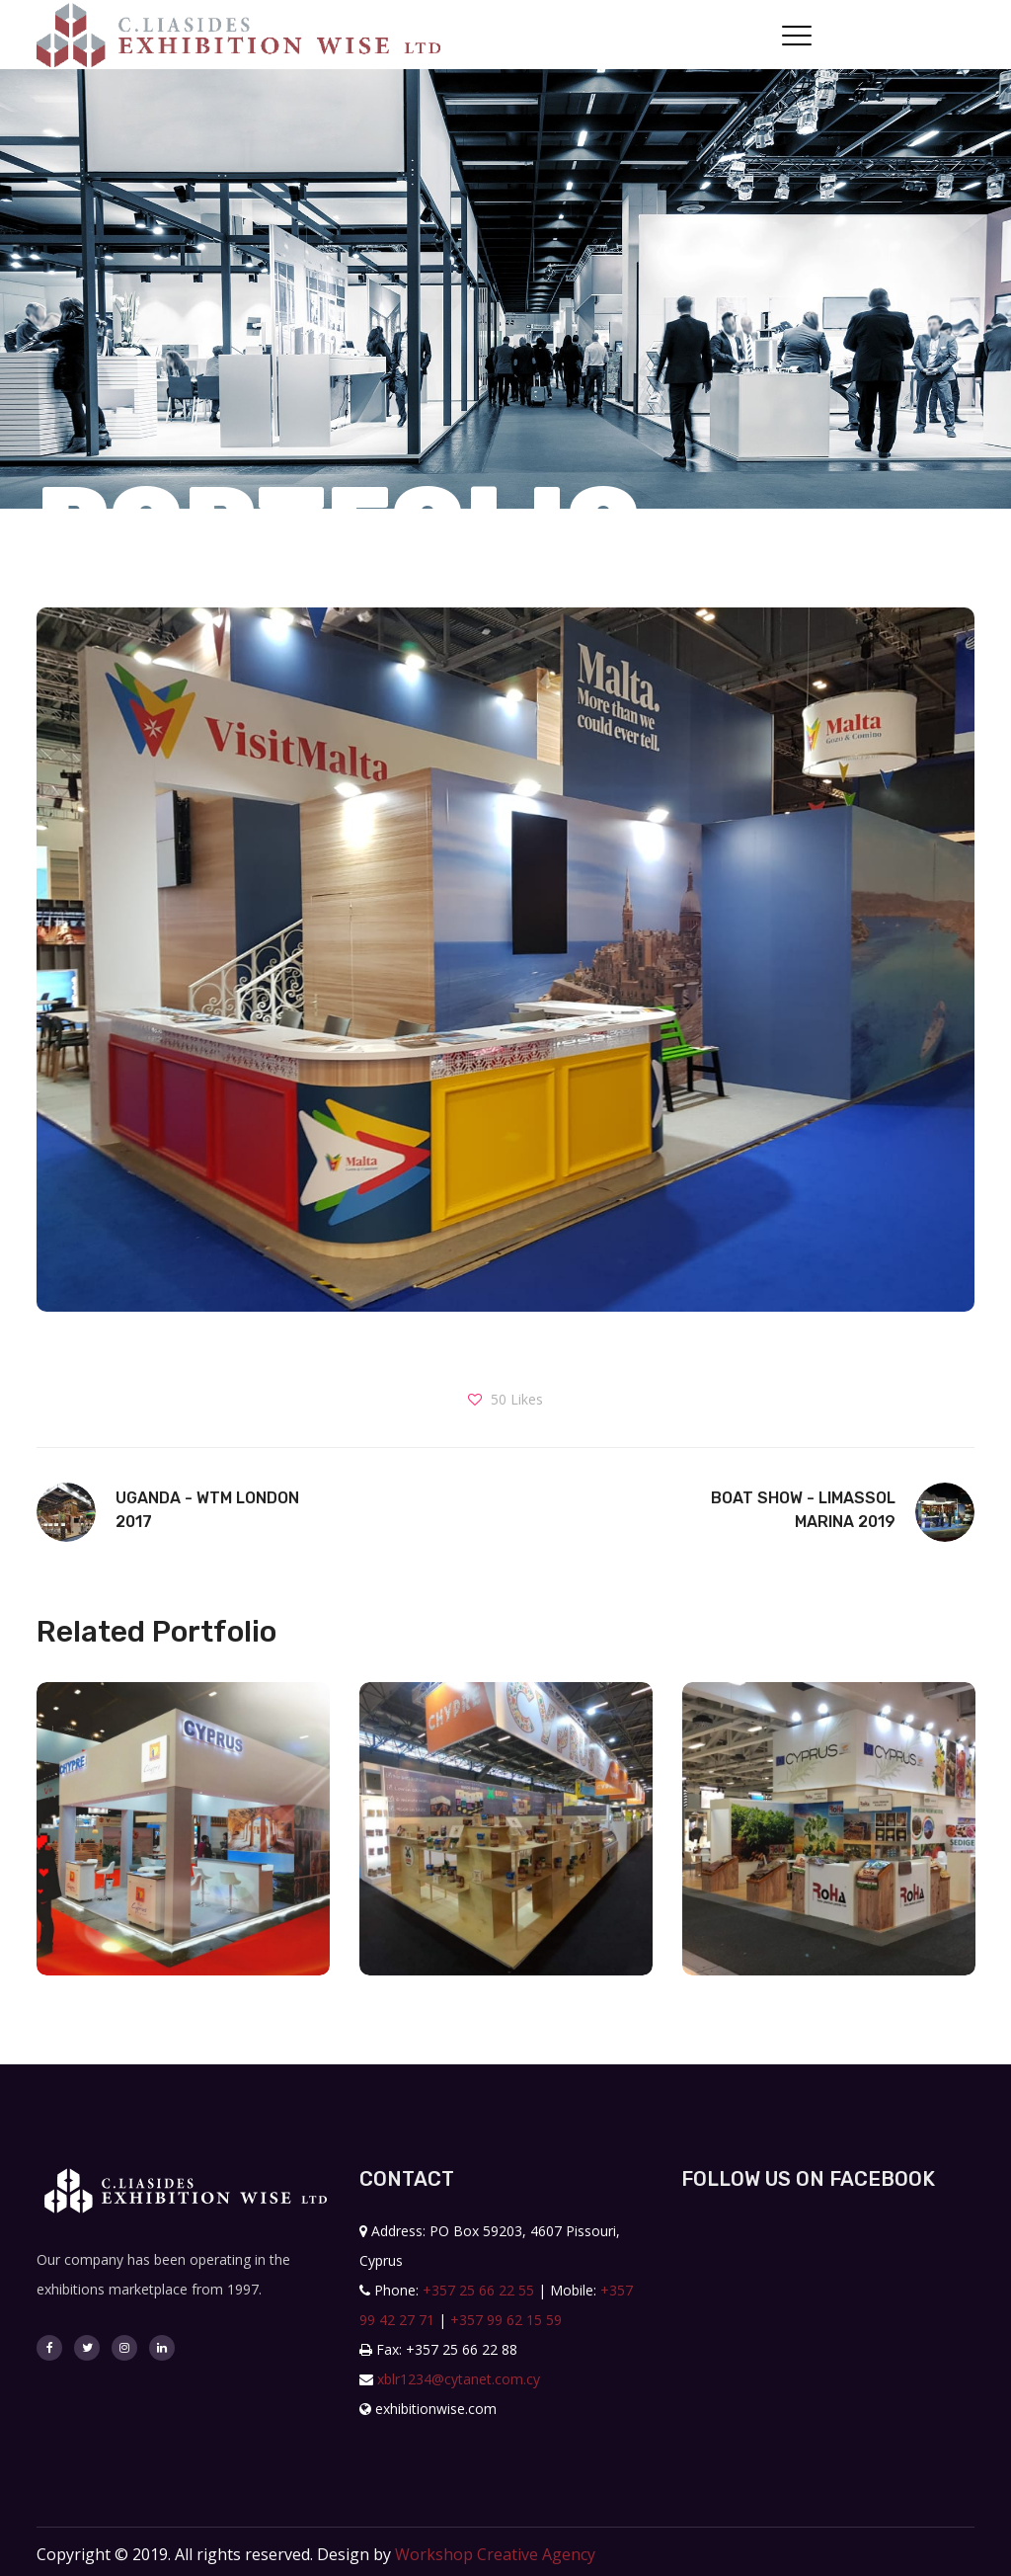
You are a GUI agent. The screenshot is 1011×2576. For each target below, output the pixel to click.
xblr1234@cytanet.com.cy (458, 2379)
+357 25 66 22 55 (478, 2290)
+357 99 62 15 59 (506, 2319)
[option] (183, 1843)
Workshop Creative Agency (495, 2554)
